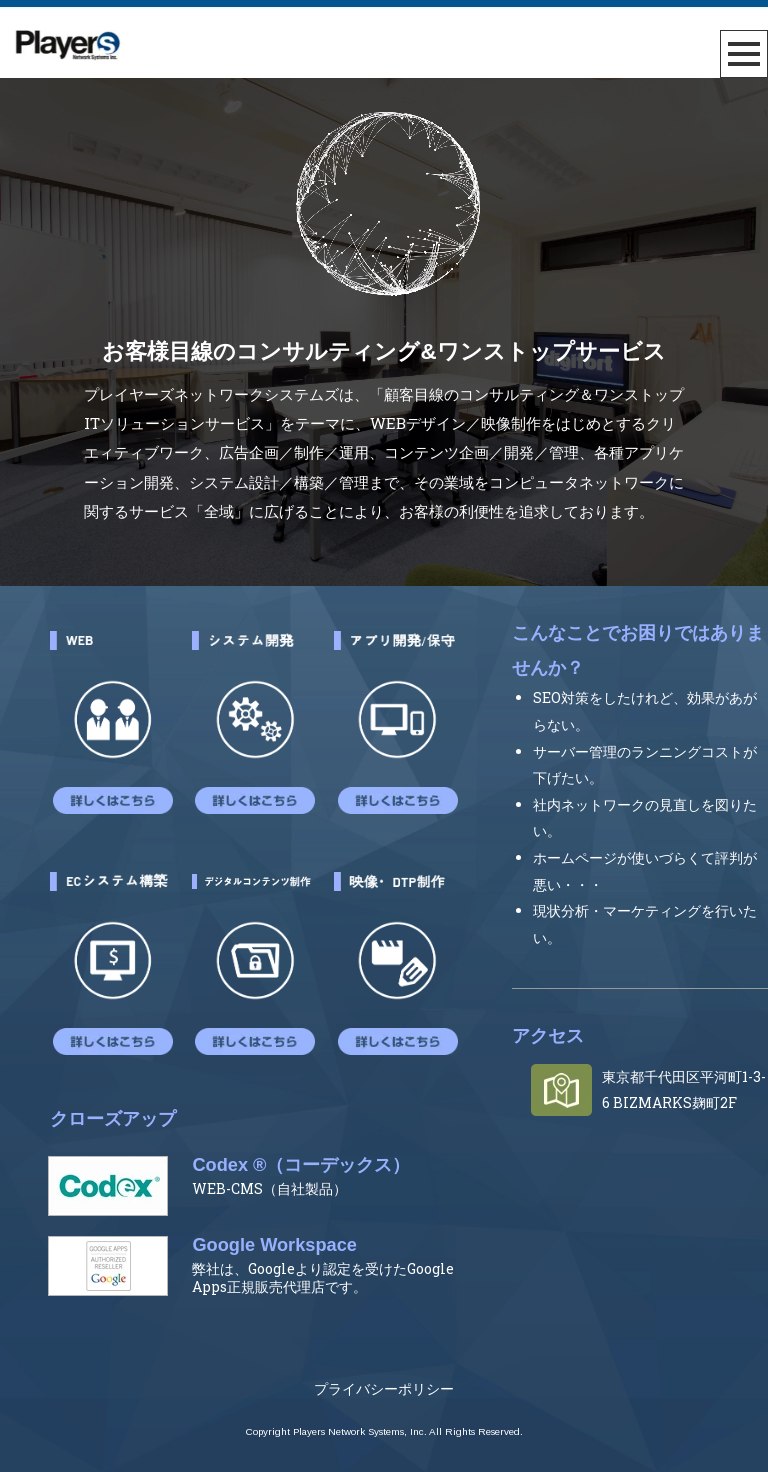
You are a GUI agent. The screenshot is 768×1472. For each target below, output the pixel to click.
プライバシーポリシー (384, 1389)
